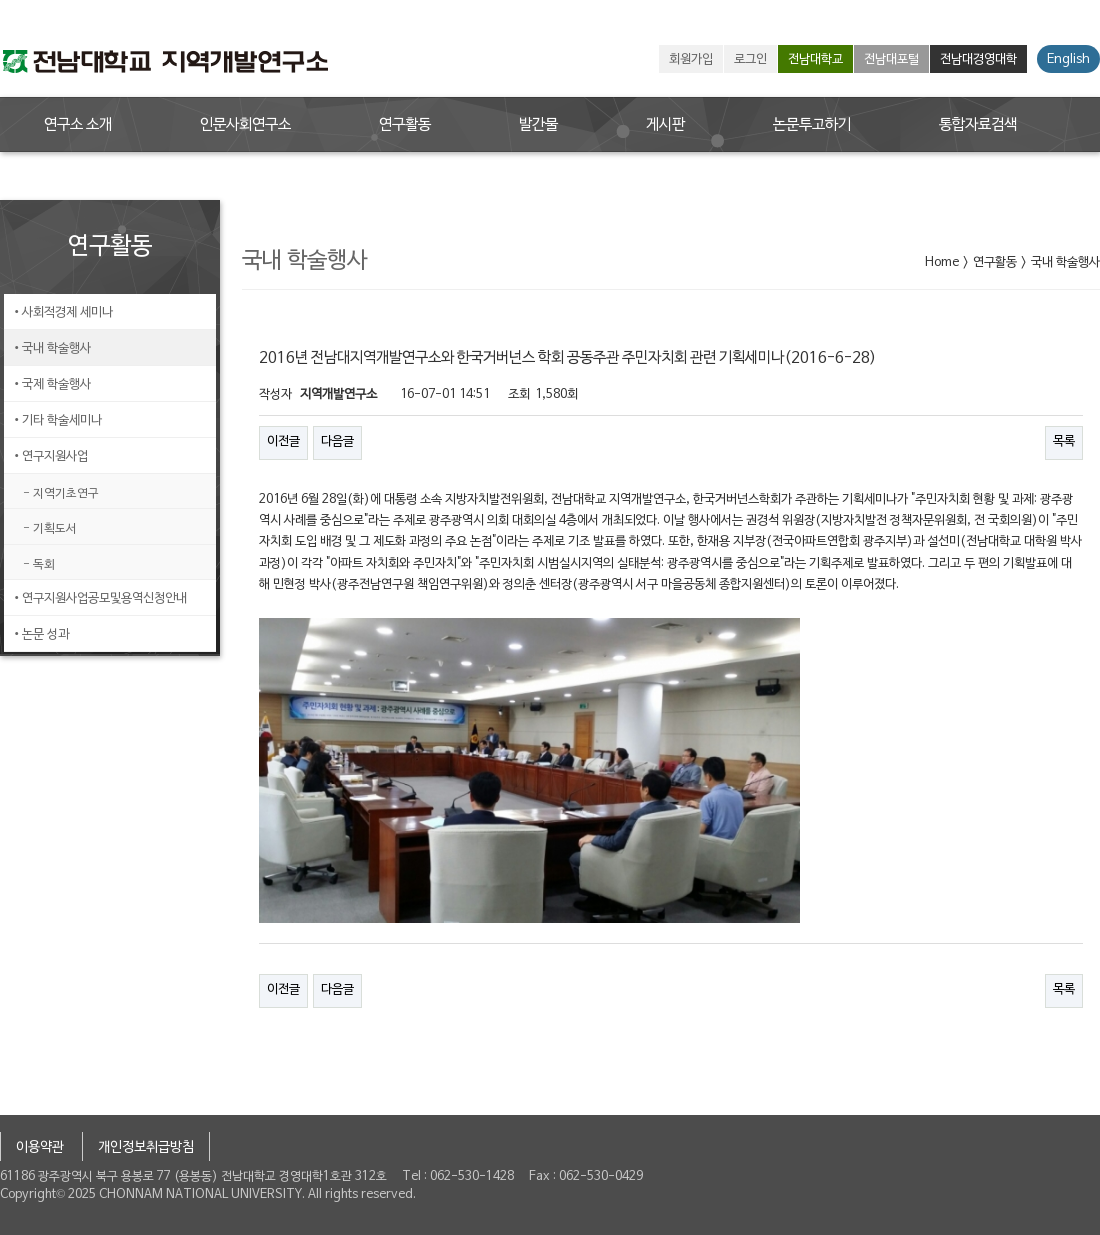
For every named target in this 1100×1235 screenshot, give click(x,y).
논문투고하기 (812, 125)
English (1068, 60)
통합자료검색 (978, 125)
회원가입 (691, 60)
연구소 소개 (78, 125)
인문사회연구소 (245, 125)
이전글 (283, 442)
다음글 (337, 442)
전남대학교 (815, 60)
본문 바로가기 (0, 0)
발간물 (538, 125)
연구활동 (405, 125)
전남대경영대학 (978, 60)
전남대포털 (891, 60)
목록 (1064, 442)
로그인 (750, 60)
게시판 (665, 125)
